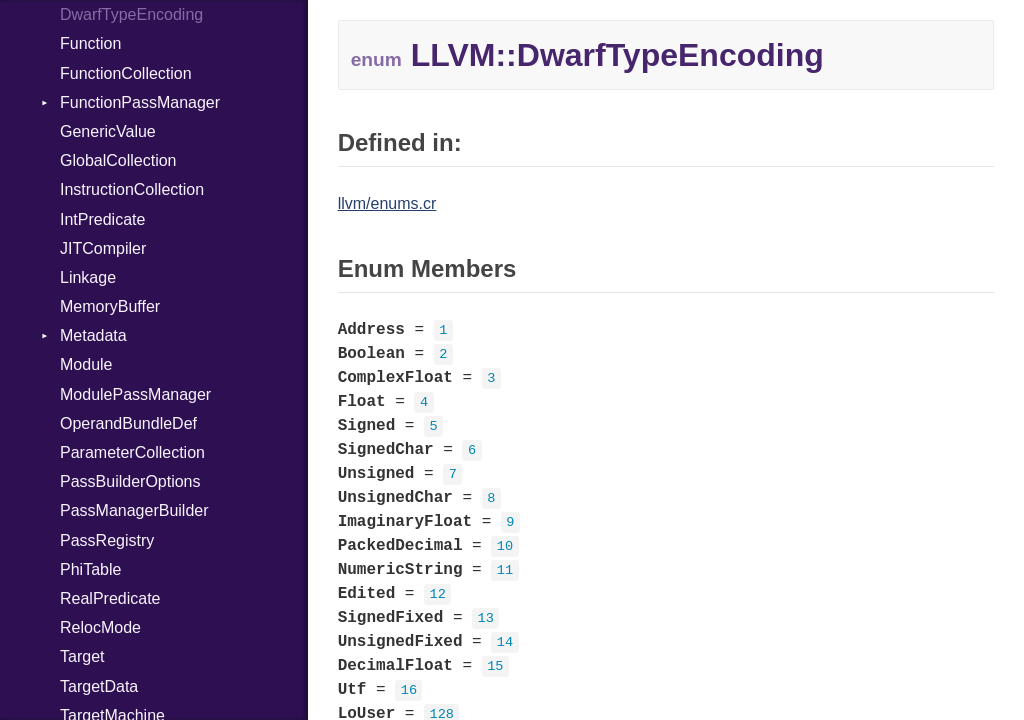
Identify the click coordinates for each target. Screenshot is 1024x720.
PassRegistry (107, 540)
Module (86, 364)
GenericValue (108, 131)
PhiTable (90, 569)
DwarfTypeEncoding (131, 14)
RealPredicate (110, 598)
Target (82, 656)
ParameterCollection (132, 452)
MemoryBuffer (110, 306)
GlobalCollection (118, 160)
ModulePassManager (135, 394)
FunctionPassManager (140, 102)
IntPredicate (102, 219)
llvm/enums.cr (387, 203)
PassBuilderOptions (130, 481)
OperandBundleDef (128, 423)
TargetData (99, 686)
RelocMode (100, 627)
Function (90, 43)
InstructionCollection (132, 189)
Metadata (93, 335)
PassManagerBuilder (134, 510)
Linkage (88, 277)
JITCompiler (103, 248)
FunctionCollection (126, 73)
